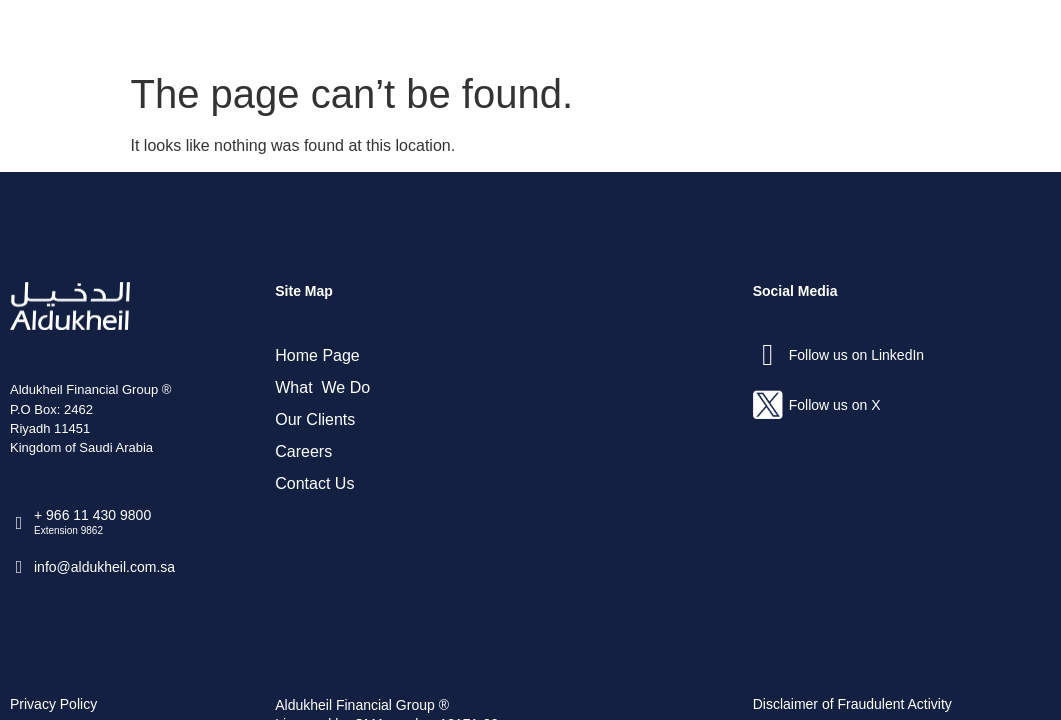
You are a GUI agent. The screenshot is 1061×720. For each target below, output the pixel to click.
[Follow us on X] (768, 405)
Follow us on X (835, 405)
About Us (431, 30)
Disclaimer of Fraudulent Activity (852, 704)
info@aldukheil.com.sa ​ (106, 567)
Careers (787, 30)
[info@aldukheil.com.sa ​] (19, 567)
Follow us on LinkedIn (856, 355)
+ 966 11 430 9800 (92, 515)
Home (337, 30)
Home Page (317, 355)
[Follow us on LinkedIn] (768, 355)
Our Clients (679, 30)
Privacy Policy (53, 704)
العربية (998, 30)
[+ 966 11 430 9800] (19, 523)
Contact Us (895, 30)
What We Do (551, 30)
